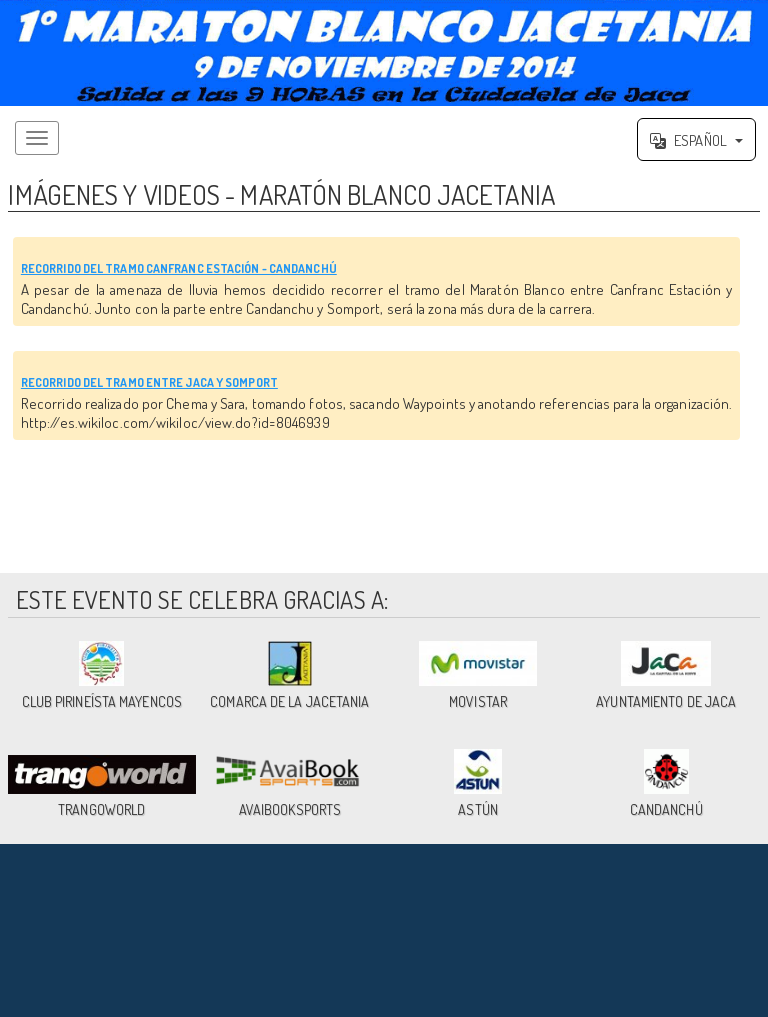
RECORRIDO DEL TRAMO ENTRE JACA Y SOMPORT (315, 421)
